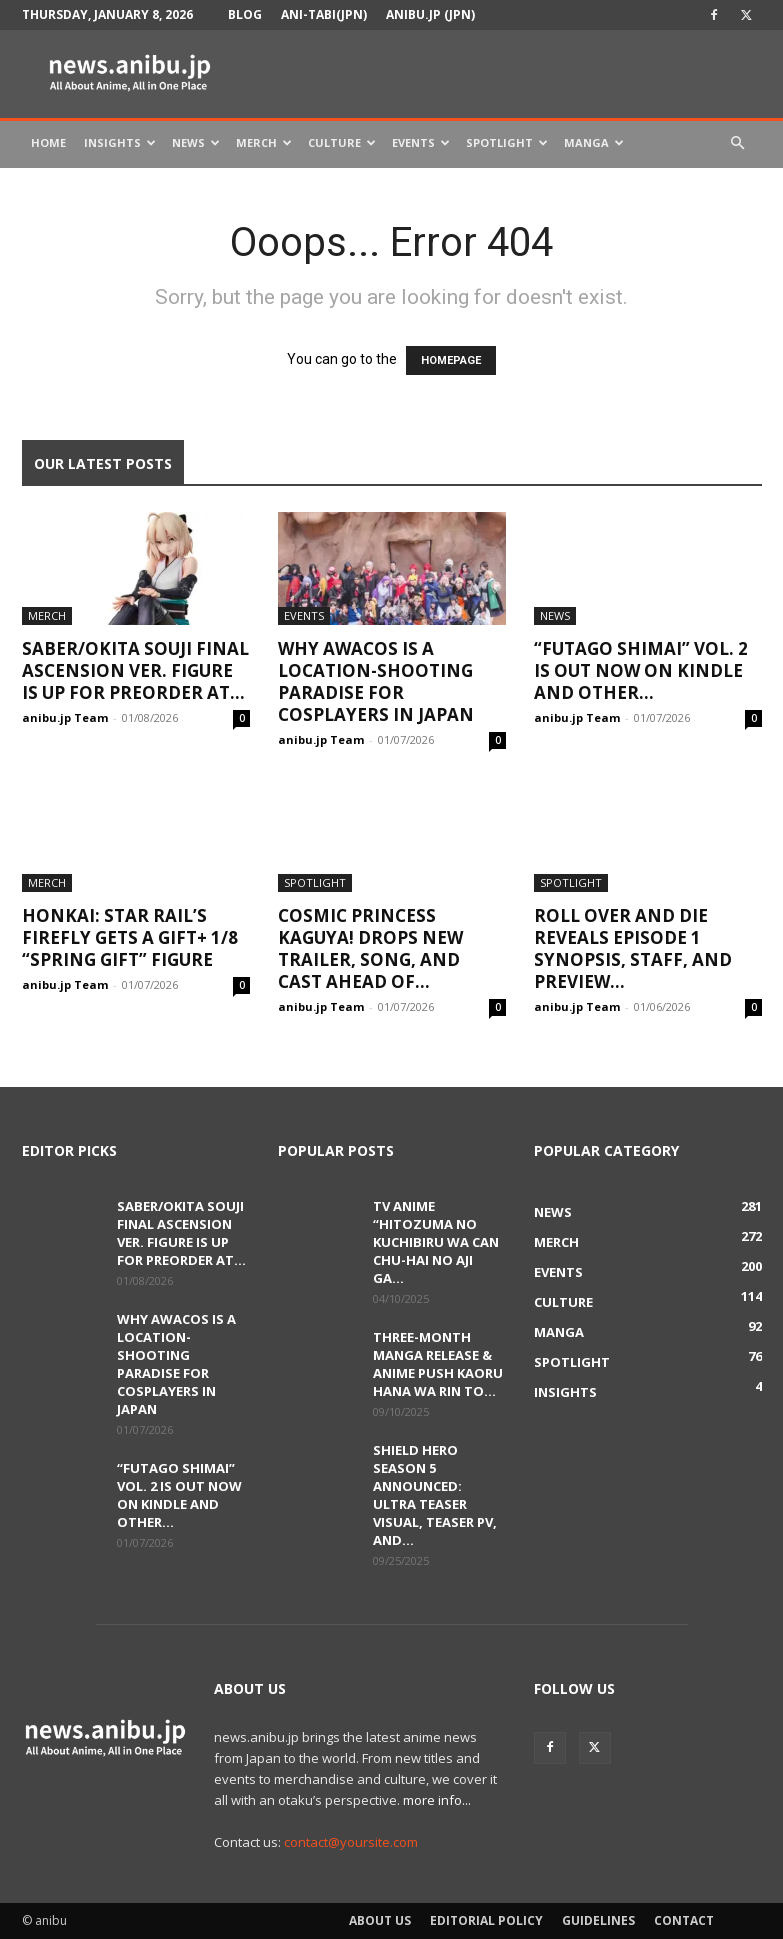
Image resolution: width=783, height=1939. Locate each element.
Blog (245, 14)
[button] (738, 143)
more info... (437, 1800)
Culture (342, 142)
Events (421, 142)
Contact (684, 1920)
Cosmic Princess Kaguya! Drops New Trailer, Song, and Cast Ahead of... (370, 948)
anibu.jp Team (65, 717)
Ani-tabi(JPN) (324, 14)
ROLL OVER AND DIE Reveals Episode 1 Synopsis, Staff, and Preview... (633, 948)
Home (48, 142)
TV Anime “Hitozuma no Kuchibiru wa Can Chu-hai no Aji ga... (436, 1242)
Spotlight (507, 142)
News (196, 142)
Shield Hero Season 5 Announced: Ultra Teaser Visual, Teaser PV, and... (435, 1495)
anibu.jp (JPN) (430, 14)
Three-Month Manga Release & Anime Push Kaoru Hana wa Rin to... (438, 1364)
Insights (120, 142)
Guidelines (598, 1920)
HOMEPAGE (451, 360)
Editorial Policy (486, 1920)
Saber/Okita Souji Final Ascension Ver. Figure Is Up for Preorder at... (135, 670)
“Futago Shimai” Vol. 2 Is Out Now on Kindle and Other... (641, 670)
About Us (380, 1920)
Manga (594, 142)
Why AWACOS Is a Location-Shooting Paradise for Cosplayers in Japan (376, 681)
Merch (264, 142)
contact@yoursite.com (351, 1842)
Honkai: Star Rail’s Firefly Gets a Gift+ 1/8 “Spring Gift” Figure (130, 937)
